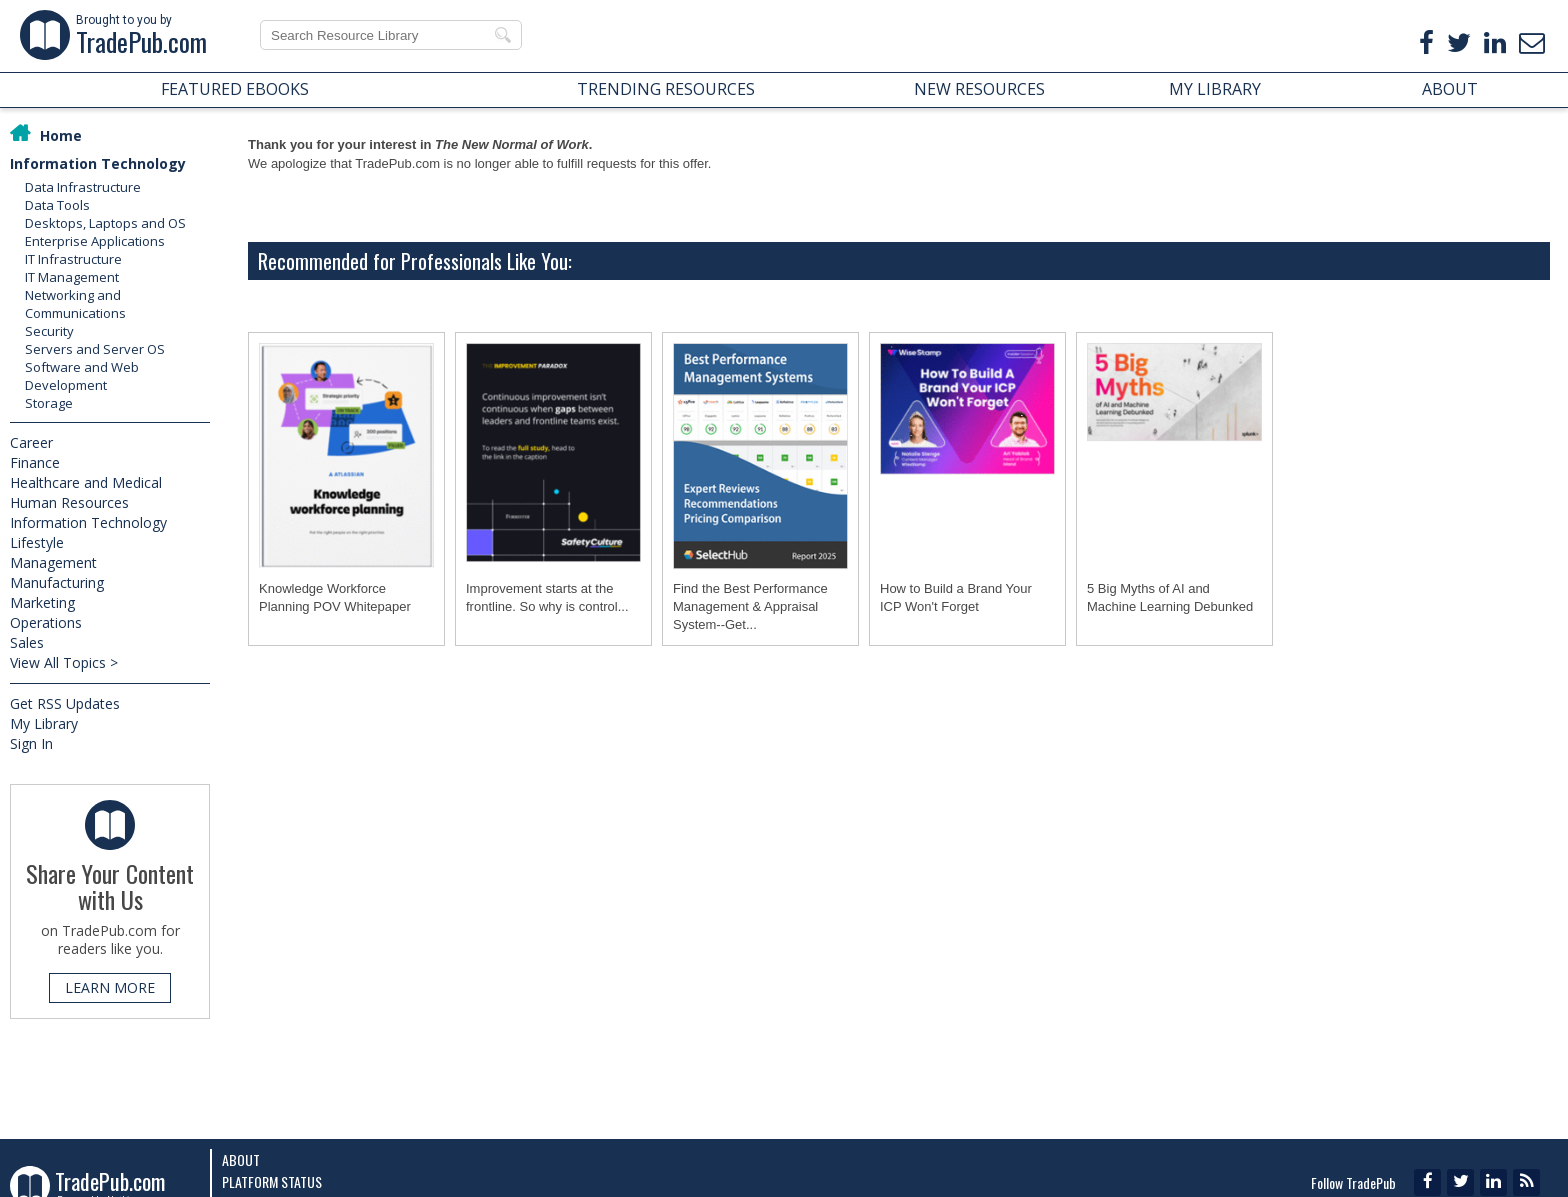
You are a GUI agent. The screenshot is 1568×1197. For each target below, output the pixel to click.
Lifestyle (37, 542)
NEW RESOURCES (979, 89)
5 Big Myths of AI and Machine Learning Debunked (1170, 597)
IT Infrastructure (73, 259)
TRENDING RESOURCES (666, 89)
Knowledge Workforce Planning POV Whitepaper (335, 597)
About (241, 1159)
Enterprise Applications (95, 241)
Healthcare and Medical (86, 482)
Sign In (31, 743)
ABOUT (1450, 89)
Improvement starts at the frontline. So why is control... (547, 597)
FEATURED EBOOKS (235, 89)
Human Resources (69, 502)
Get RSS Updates (65, 703)
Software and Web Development (82, 376)
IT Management (72, 277)
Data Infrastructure (83, 187)
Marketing (42, 602)
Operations (46, 622)
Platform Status (272, 1181)
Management (53, 562)
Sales (27, 642)
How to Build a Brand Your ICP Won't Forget (956, 597)
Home (61, 135)
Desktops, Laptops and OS (105, 223)
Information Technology (98, 163)
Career (31, 442)
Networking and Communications (75, 304)
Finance (35, 462)
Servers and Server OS (95, 349)
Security (49, 331)
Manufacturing (57, 582)
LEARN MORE (110, 987)
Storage (49, 403)
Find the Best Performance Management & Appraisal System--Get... (750, 606)
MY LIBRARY (1215, 89)
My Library (44, 723)
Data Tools (57, 205)
